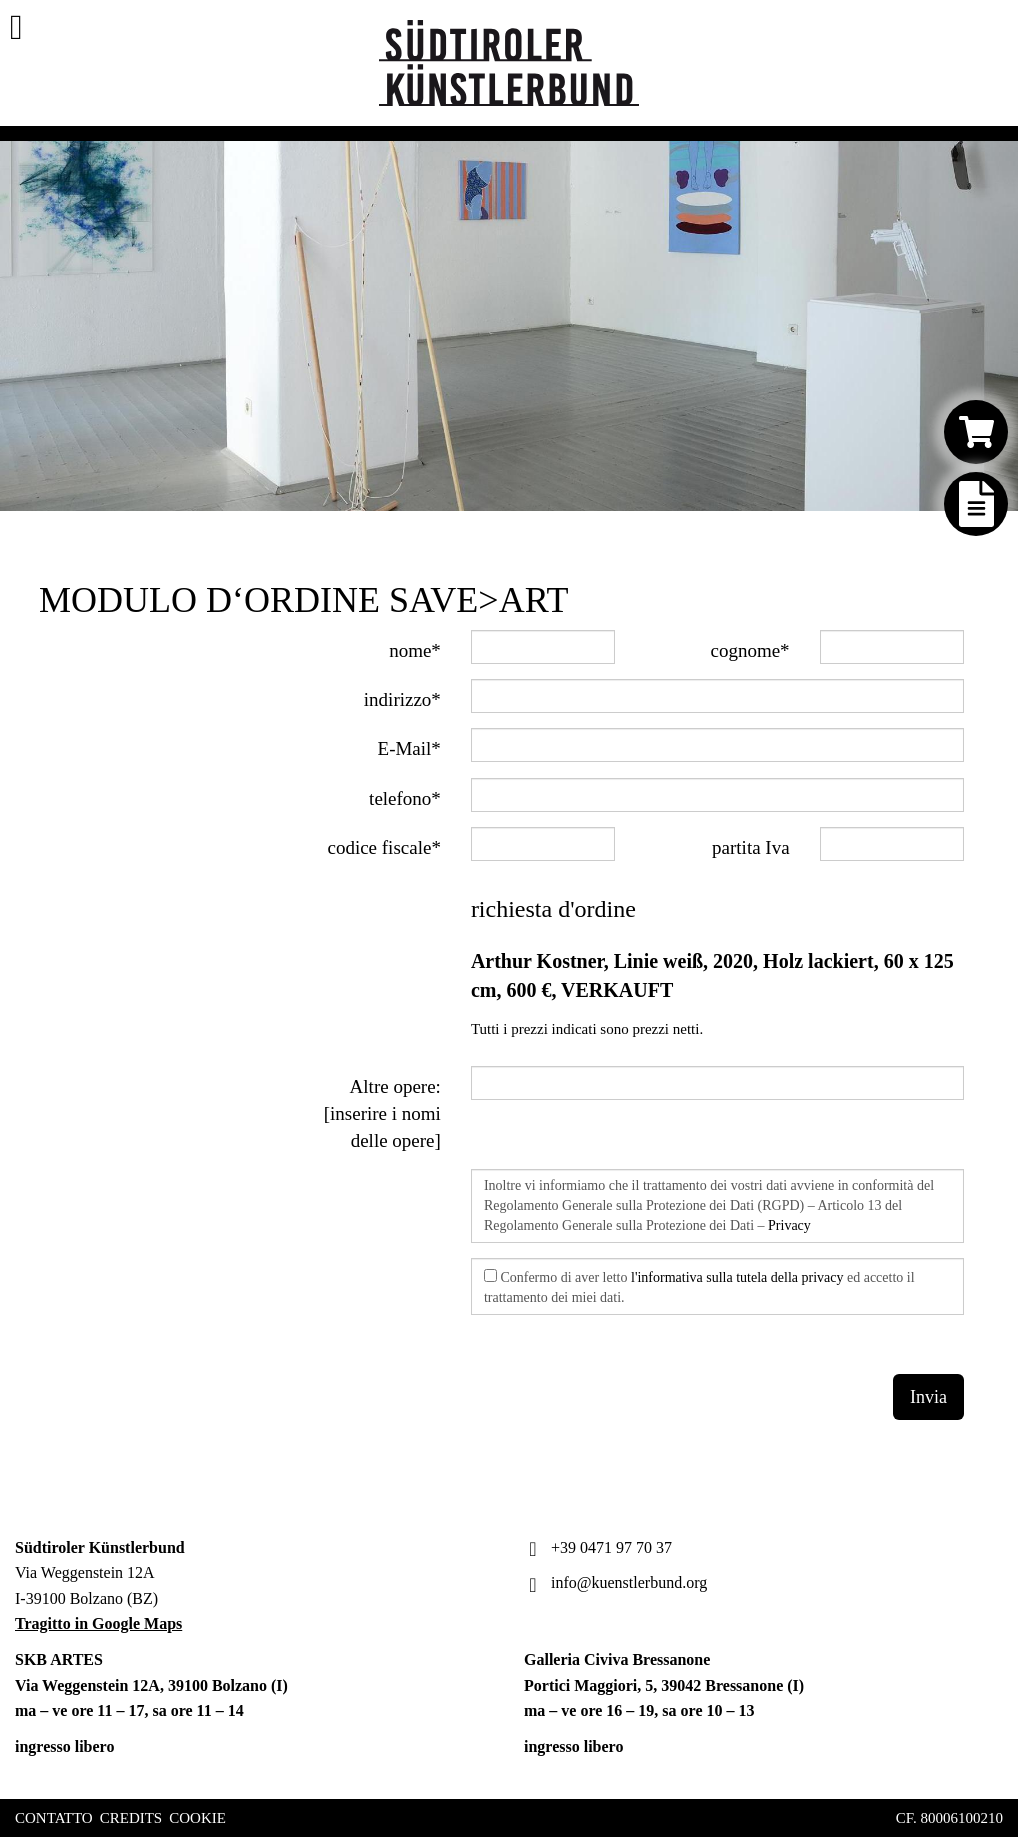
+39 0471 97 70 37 (598, 1547)
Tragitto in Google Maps (98, 1623)
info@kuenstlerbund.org (615, 1582)
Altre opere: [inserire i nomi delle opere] (382, 1113)
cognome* (749, 650)
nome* (415, 650)
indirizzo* (402, 699)
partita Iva (751, 847)
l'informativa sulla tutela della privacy (737, 1277)
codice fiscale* (383, 847)
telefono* (405, 798)
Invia (928, 1397)
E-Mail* (409, 748)
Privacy (789, 1225)
